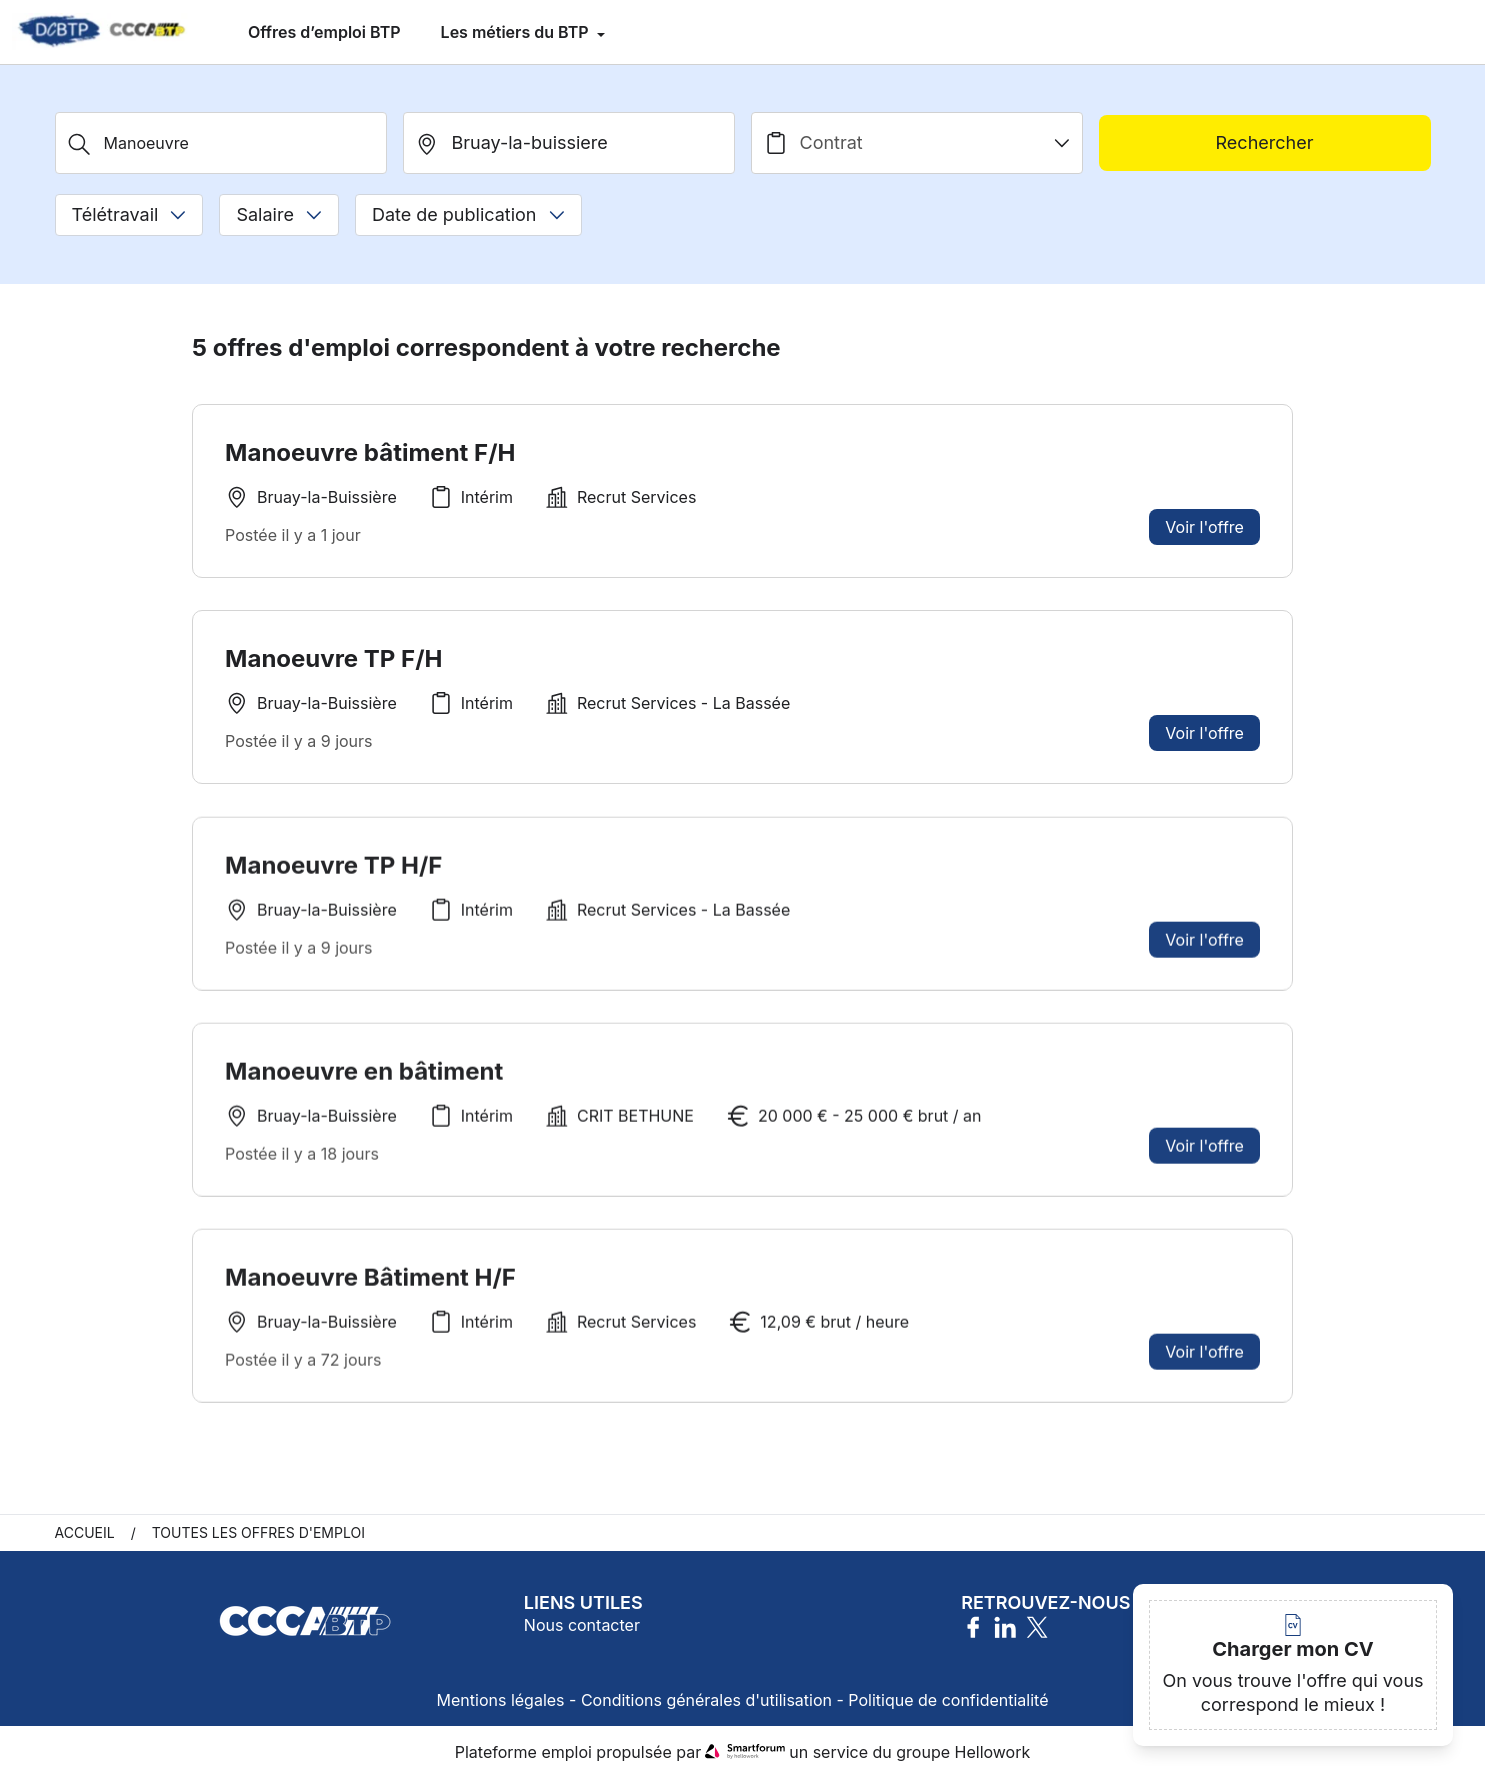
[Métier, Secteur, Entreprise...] (221, 143)
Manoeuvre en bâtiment (364, 1076)
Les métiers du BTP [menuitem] (517, 32)
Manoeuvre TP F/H (333, 658)
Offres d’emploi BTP (324, 32)
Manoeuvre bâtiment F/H (370, 452)
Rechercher (1265, 142)
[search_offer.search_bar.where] (569, 143)
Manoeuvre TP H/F (333, 870)
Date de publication (468, 214)
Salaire (278, 214)
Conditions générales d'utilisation (706, 1700)
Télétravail (129, 214)
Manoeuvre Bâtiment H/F (370, 1282)
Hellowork (993, 1752)
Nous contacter (582, 1625)
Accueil (85, 1532)
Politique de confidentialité (948, 1700)
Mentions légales (501, 1700)
